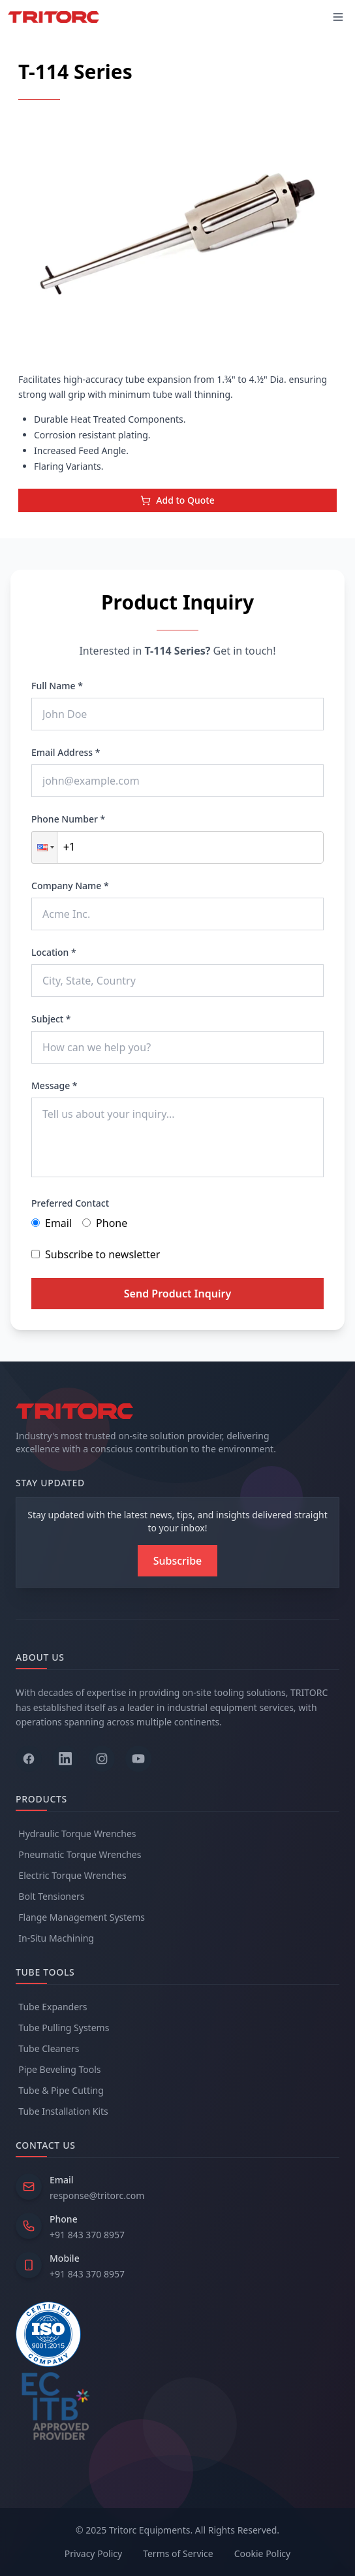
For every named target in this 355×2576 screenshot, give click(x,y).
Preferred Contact (70, 1203)
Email (51, 1223)
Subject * (51, 1019)
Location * (53, 952)
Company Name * (70, 885)
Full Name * (57, 685)
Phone (104, 1223)
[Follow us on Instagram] (102, 1759)
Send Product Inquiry (177, 1293)
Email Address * (65, 752)
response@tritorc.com (97, 2195)
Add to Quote (177, 500)
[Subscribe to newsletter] (178, 1560)
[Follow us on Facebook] (29, 1759)
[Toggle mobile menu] (338, 17)
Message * (54, 1085)
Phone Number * (68, 819)
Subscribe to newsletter (95, 1254)
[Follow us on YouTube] (138, 1759)
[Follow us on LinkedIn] (65, 1759)
